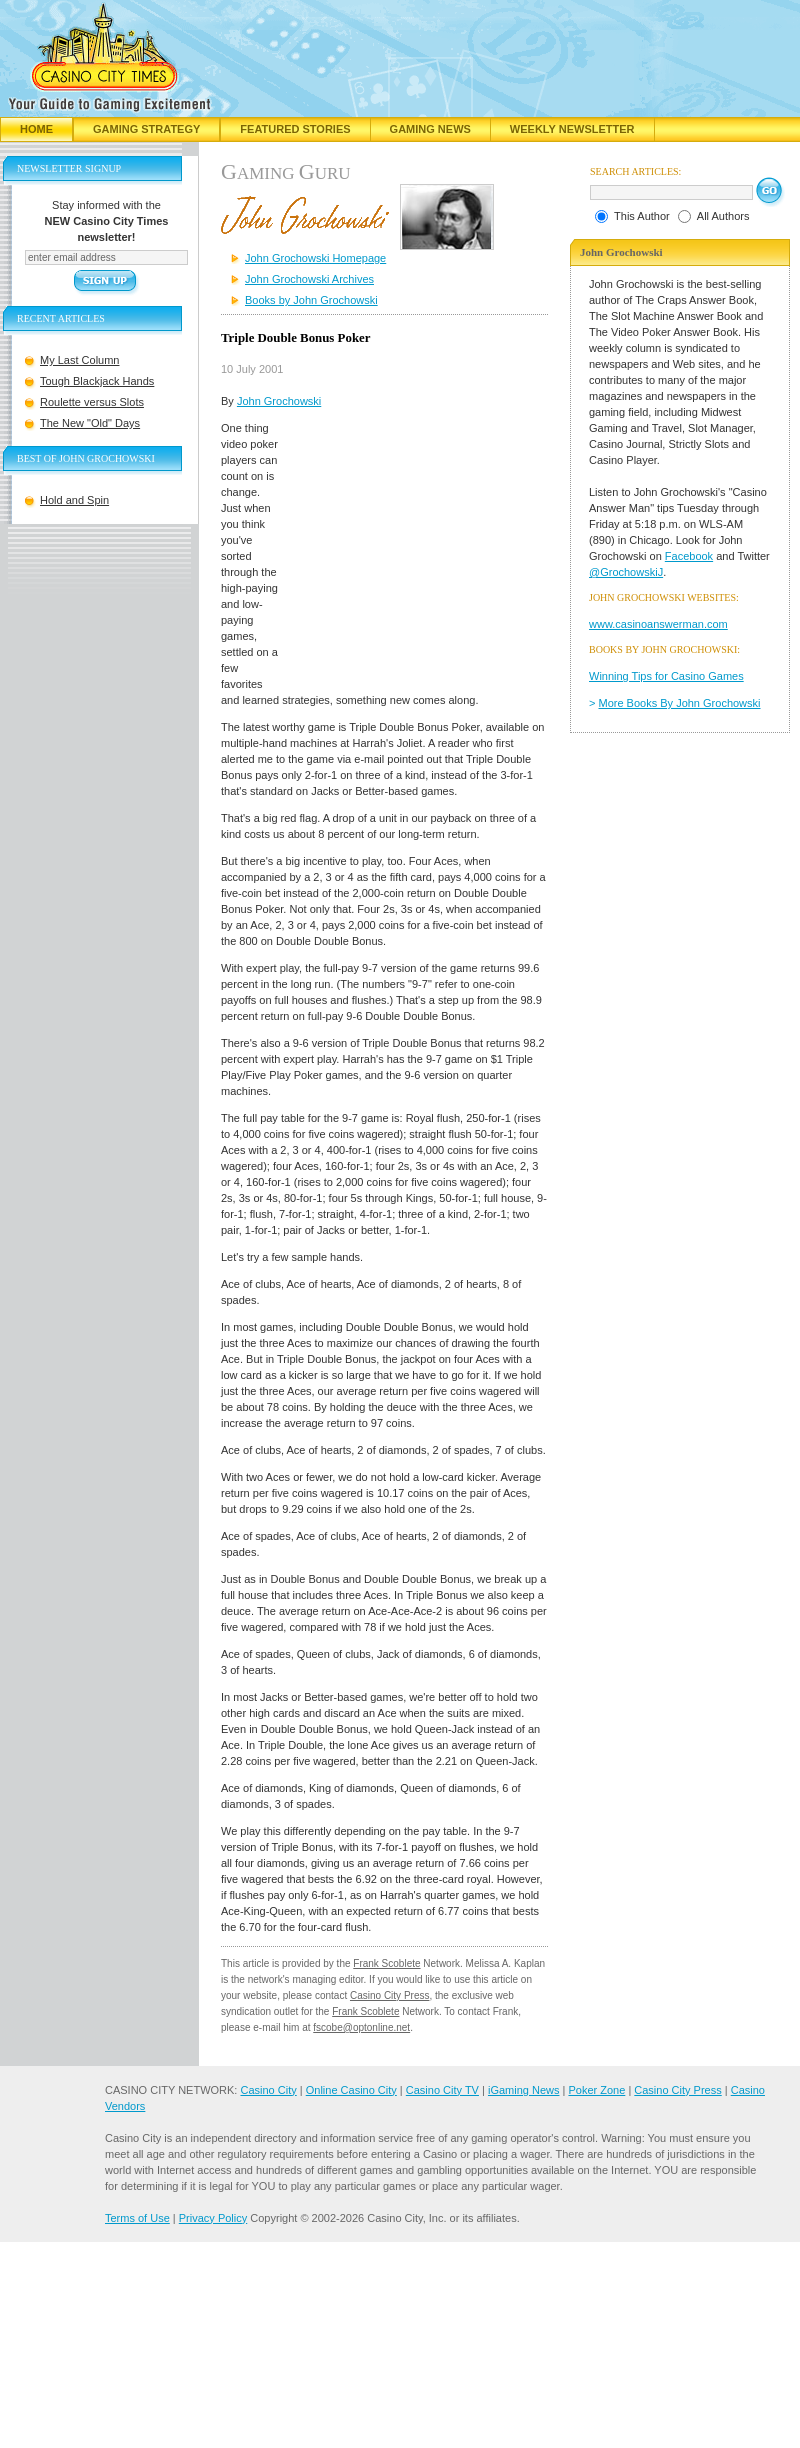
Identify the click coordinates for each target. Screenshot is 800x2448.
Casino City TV (442, 2090)
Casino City (268, 2090)
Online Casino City (351, 2090)
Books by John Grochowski (311, 300)
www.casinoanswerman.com (658, 624)
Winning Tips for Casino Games (666, 676)
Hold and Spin (74, 500)
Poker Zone (596, 2090)
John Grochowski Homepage (315, 258)
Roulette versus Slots (92, 402)
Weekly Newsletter (572, 129)
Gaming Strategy (146, 129)
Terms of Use (137, 2218)
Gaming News (430, 129)
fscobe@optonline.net (361, 2027)
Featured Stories (295, 129)
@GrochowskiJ (626, 572)
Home (36, 129)
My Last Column (79, 360)
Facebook (689, 556)
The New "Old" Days (90, 423)
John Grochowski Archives (309, 279)
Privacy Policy (213, 2218)
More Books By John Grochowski (680, 703)
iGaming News (524, 2090)
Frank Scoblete (386, 1963)
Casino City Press (389, 1995)
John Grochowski (279, 401)
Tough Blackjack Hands (97, 381)
